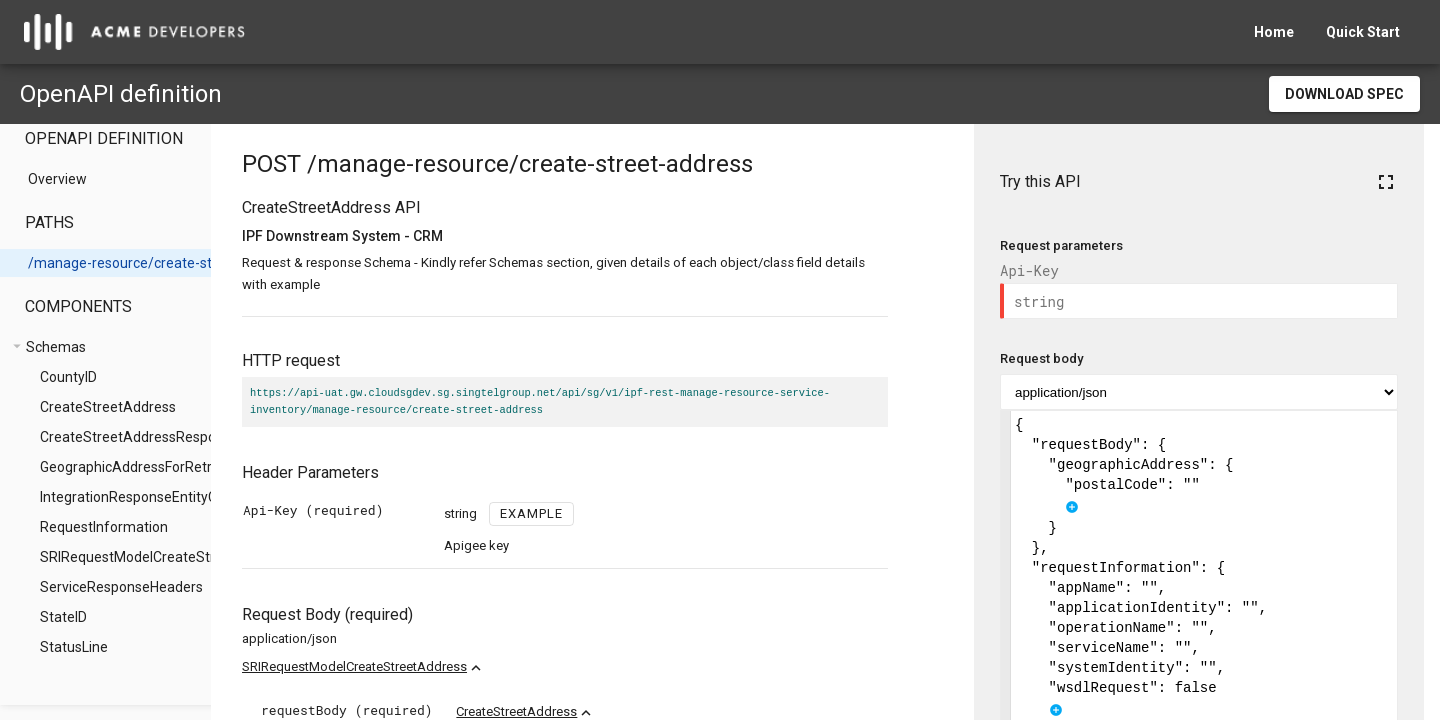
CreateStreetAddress (585, 711)
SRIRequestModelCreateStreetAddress (423, 666)
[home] (134, 32)
